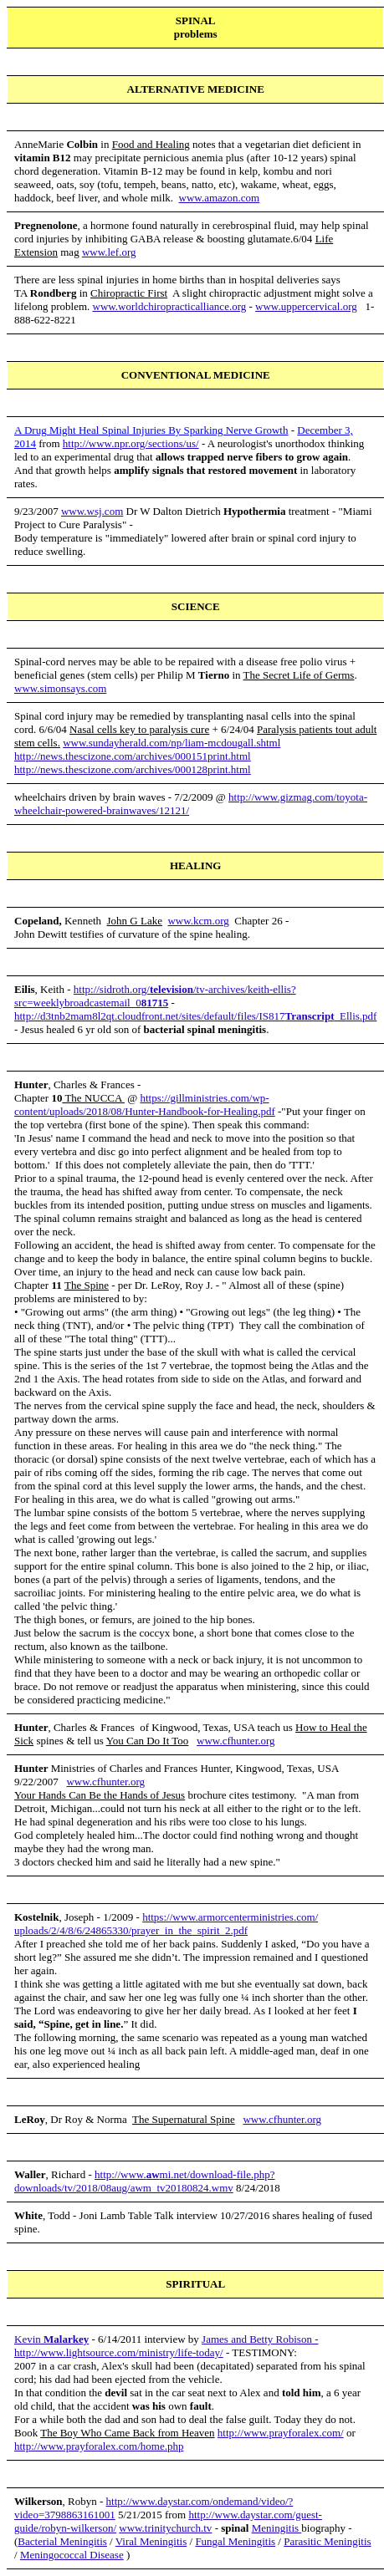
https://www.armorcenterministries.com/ (230, 1917)
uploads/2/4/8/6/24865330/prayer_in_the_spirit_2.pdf (131, 1930)
